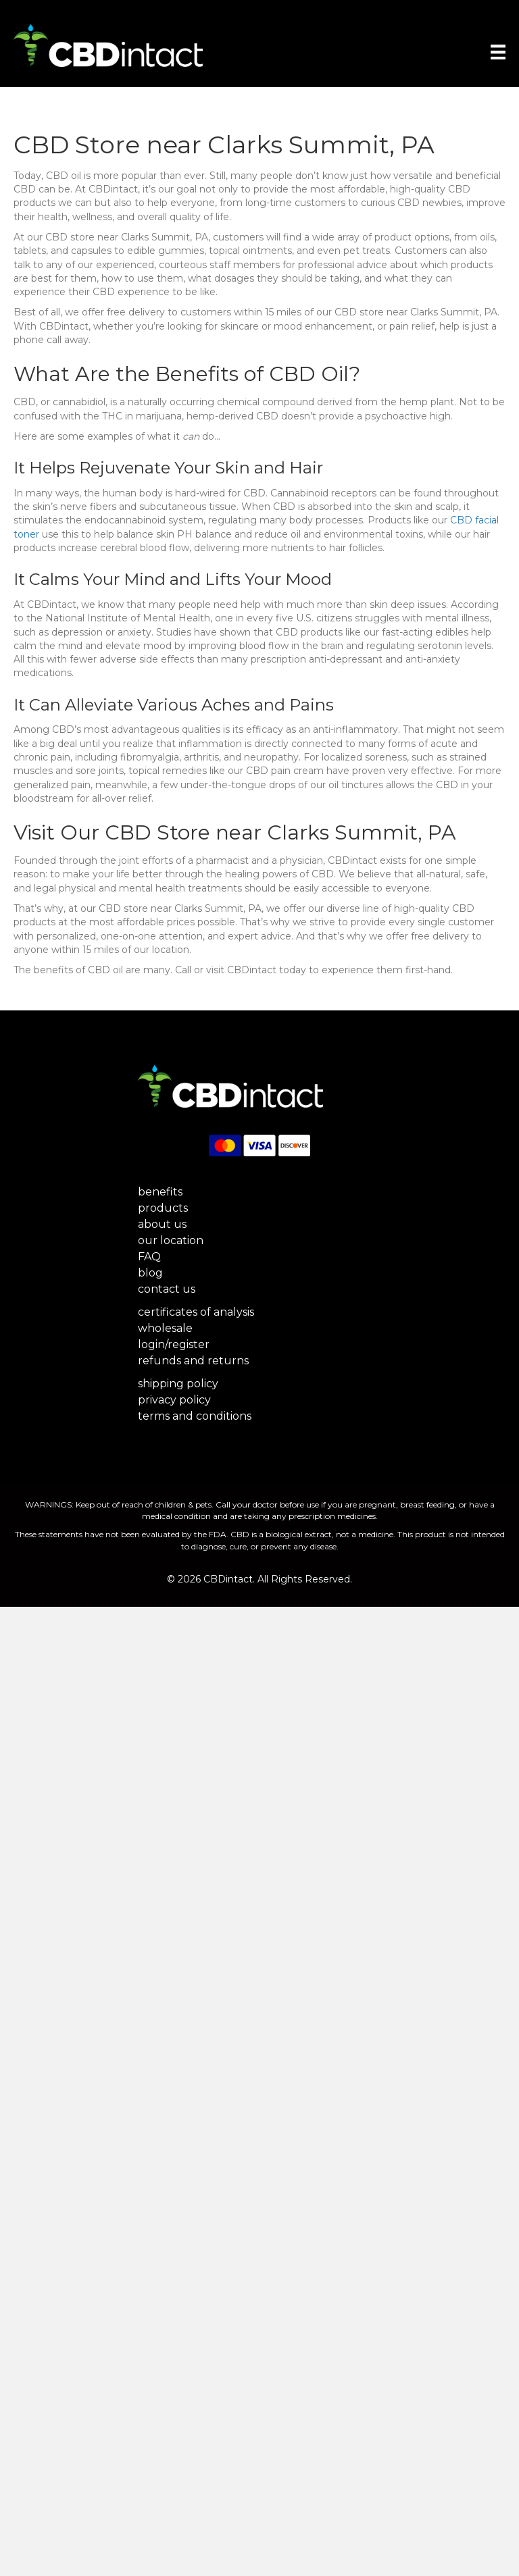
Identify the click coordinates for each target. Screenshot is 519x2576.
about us (162, 1224)
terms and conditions (194, 1416)
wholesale (165, 1328)
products (163, 1208)
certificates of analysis (196, 1312)
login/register (173, 1344)
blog (150, 1272)
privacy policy (174, 1399)
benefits (160, 1191)
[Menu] (489, 52)
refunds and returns (193, 1360)
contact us (166, 1289)
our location (170, 1240)
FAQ (149, 1256)
